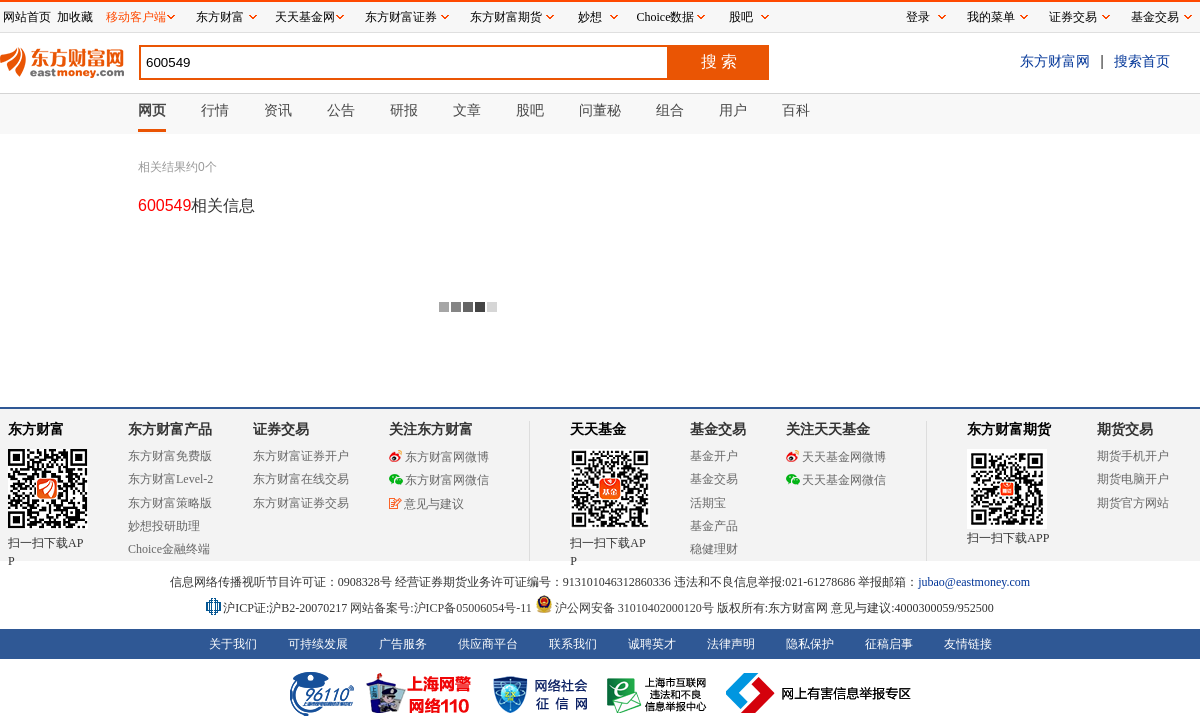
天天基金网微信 (836, 480)
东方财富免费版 (170, 456)
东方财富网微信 (439, 480)
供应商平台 (488, 644)
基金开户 (714, 456)
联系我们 (573, 644)
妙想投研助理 (164, 526)
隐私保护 (810, 644)
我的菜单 (991, 17)
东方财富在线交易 (301, 479)
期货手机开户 (1133, 456)
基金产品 (714, 526)
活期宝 (708, 503)
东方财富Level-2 (170, 479)
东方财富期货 (1009, 429)
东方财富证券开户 (301, 456)
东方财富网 (1055, 61)
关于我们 (233, 644)
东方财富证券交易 (301, 503)
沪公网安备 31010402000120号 (624, 608)
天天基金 (598, 429)
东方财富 (36, 429)
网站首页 (27, 17)
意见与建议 (426, 504)
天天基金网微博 (836, 457)
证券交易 (1073, 17)
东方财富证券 (401, 17)
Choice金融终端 (169, 549)
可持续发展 (318, 644)
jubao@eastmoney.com (974, 582)
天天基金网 (305, 17)
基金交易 (714, 479)
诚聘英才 (652, 644)
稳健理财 (714, 549)
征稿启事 (889, 644)
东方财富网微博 (439, 457)
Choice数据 (666, 17)
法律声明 (731, 644)
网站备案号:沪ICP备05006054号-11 (442, 608)
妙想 (590, 17)
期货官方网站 (1133, 503)
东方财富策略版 (170, 503)
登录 (918, 17)
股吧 (741, 17)
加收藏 (75, 17)
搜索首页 (1142, 61)
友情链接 (968, 644)
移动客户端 (136, 17)
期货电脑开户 (1133, 479)
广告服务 (403, 644)
